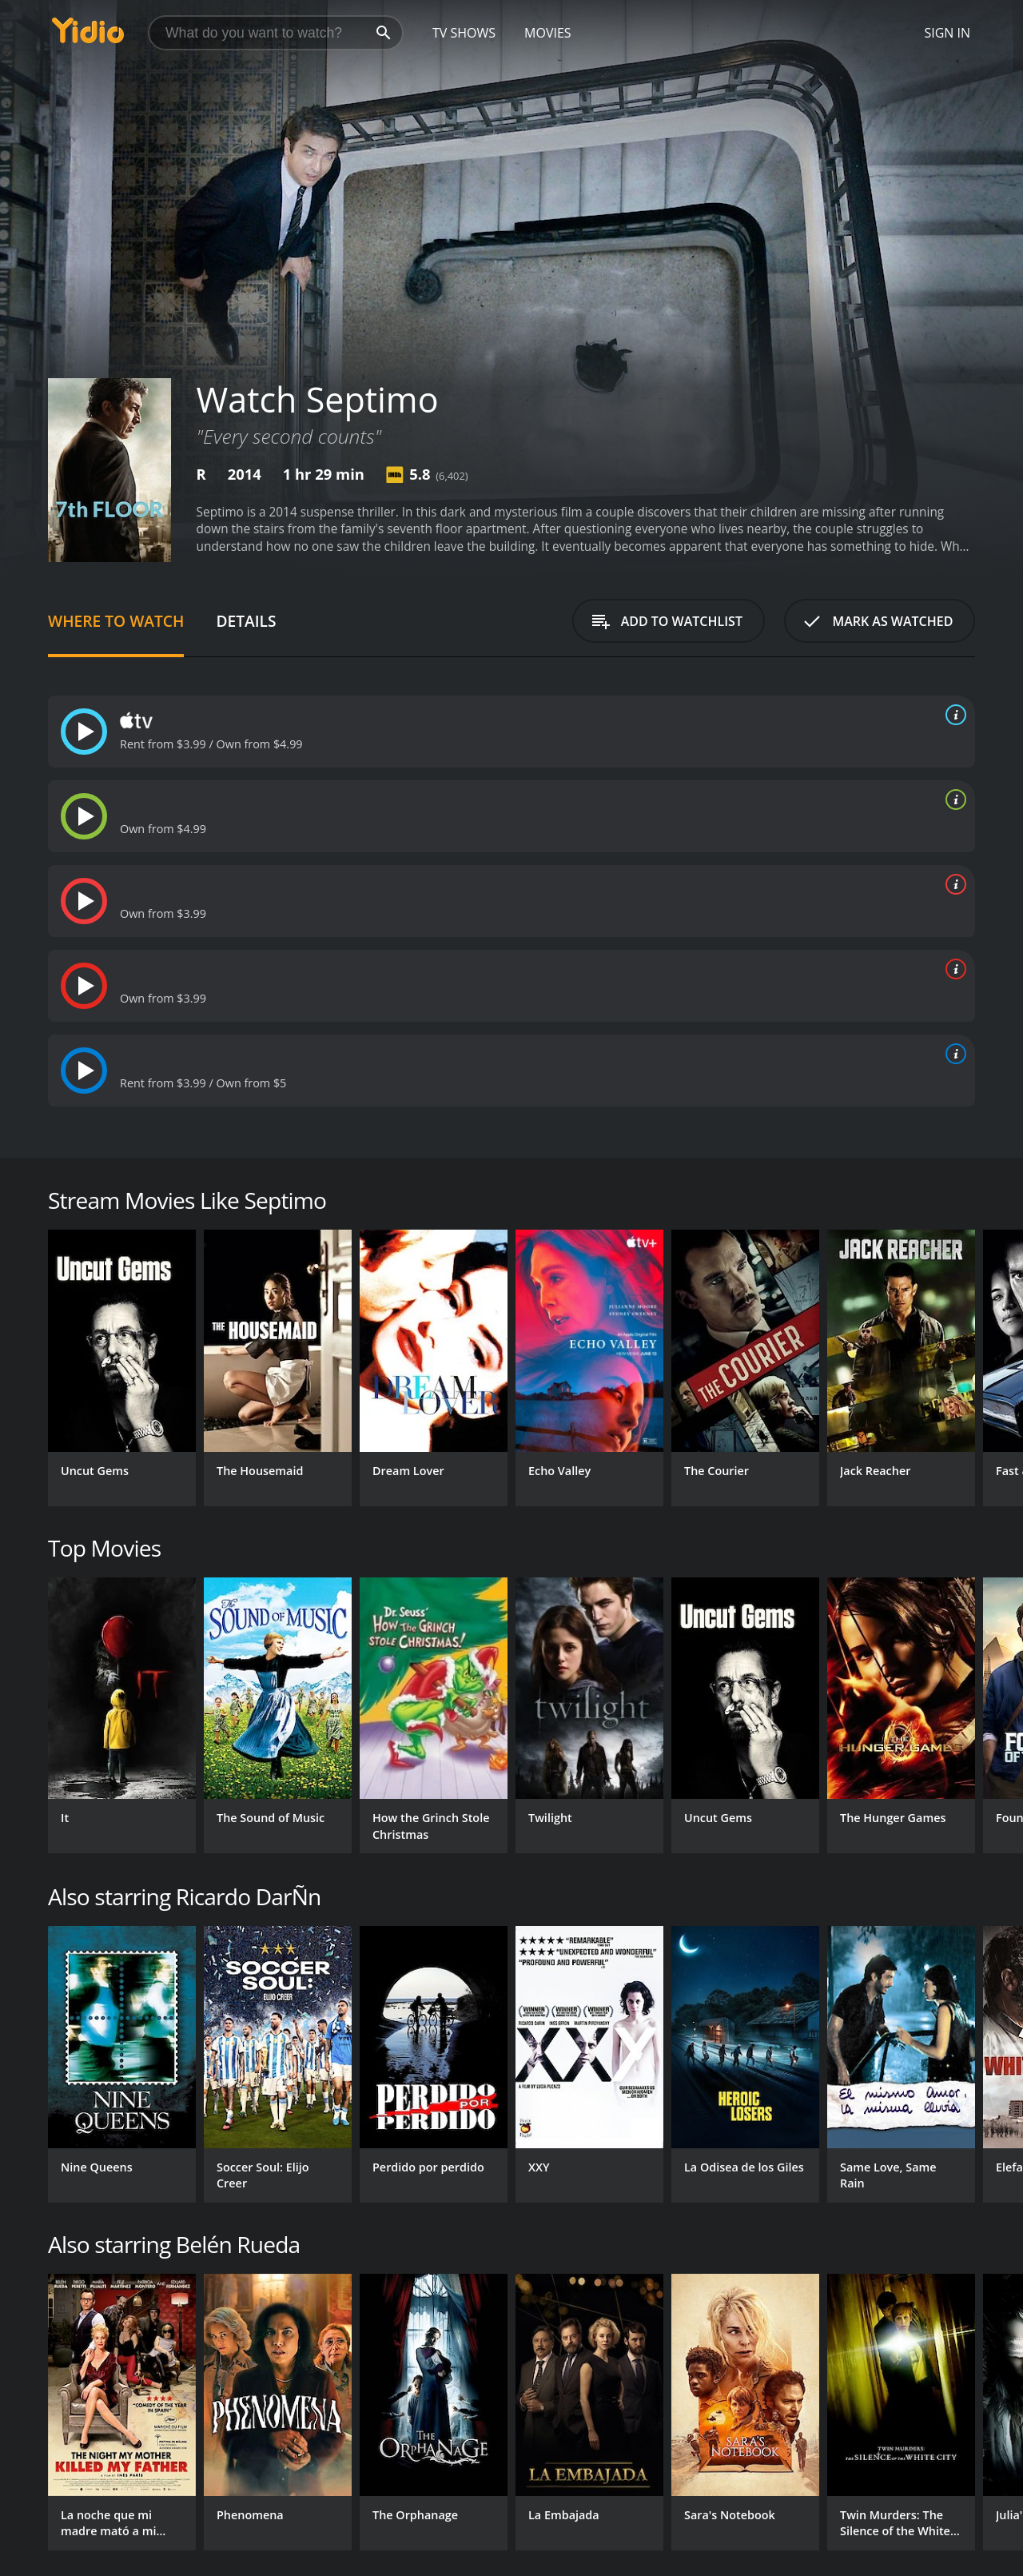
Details (246, 621)
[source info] (952, 714)
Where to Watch (116, 621)
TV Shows (464, 33)
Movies (547, 33)
